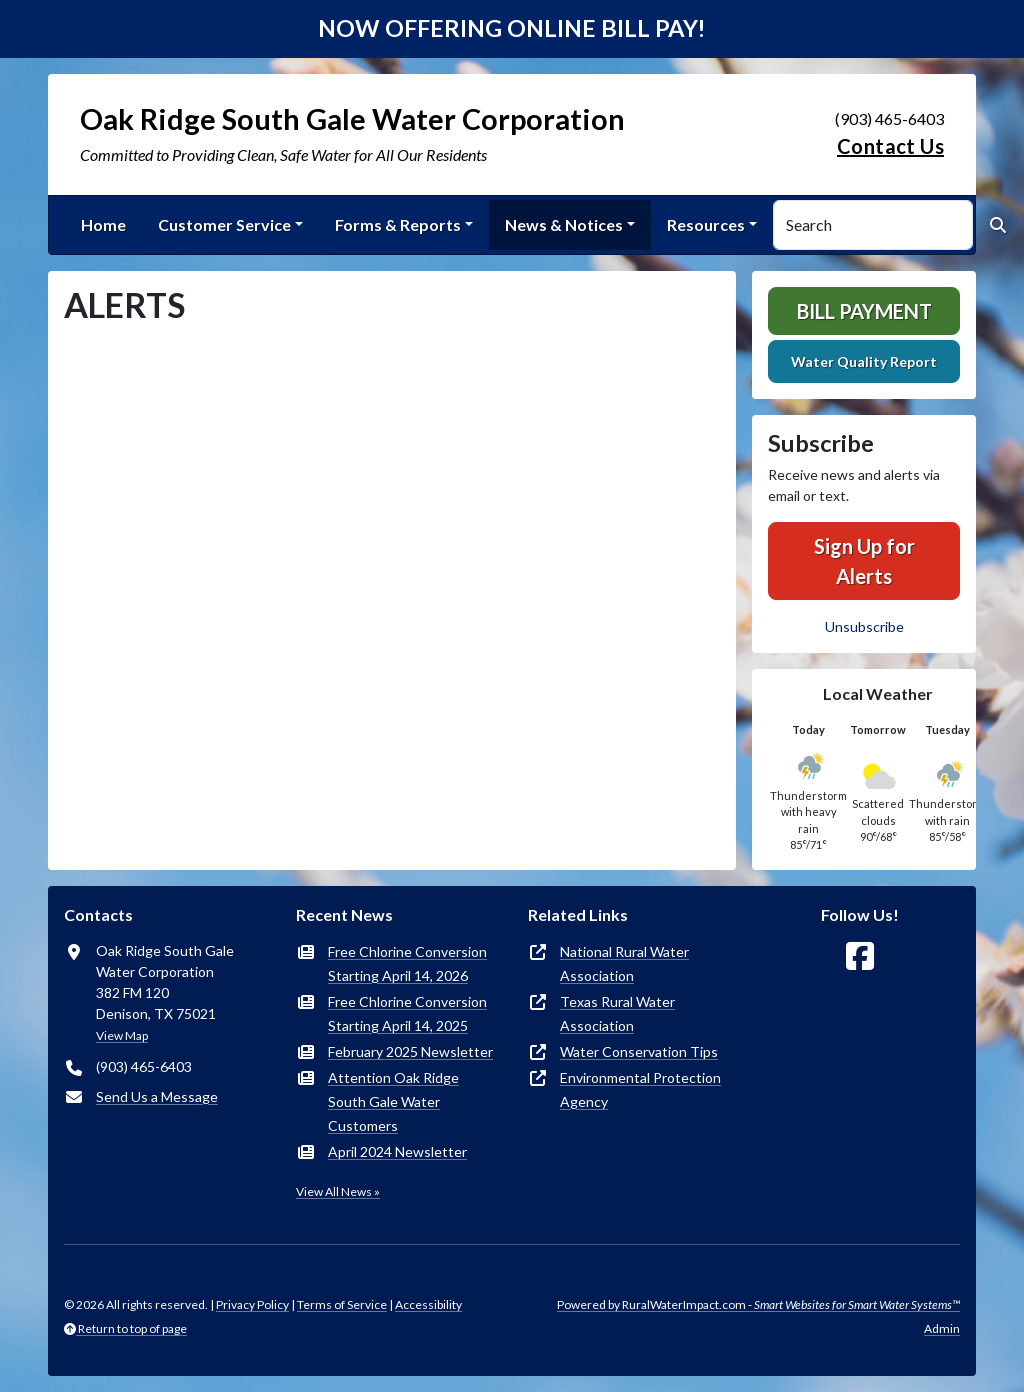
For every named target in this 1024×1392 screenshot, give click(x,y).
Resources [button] (706, 224)
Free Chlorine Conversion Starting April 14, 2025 (407, 1013)
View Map (122, 1035)
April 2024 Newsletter (397, 1151)
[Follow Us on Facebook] (860, 956)
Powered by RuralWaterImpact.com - (758, 1304)
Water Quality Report (864, 361)
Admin (942, 1328)
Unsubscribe (864, 626)
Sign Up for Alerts (864, 561)
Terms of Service (342, 1304)
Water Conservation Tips (639, 1051)
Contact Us (890, 146)
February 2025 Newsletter (410, 1051)
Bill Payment (864, 311)
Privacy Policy (252, 1304)
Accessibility (428, 1304)
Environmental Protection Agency (640, 1089)
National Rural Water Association (624, 963)
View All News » (338, 1191)
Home (103, 224)
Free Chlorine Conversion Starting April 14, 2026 (407, 963)
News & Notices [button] (564, 224)
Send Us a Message (157, 1096)
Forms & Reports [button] (398, 224)
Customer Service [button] (224, 224)
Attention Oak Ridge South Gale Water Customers (393, 1101)
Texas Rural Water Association (617, 1013)
